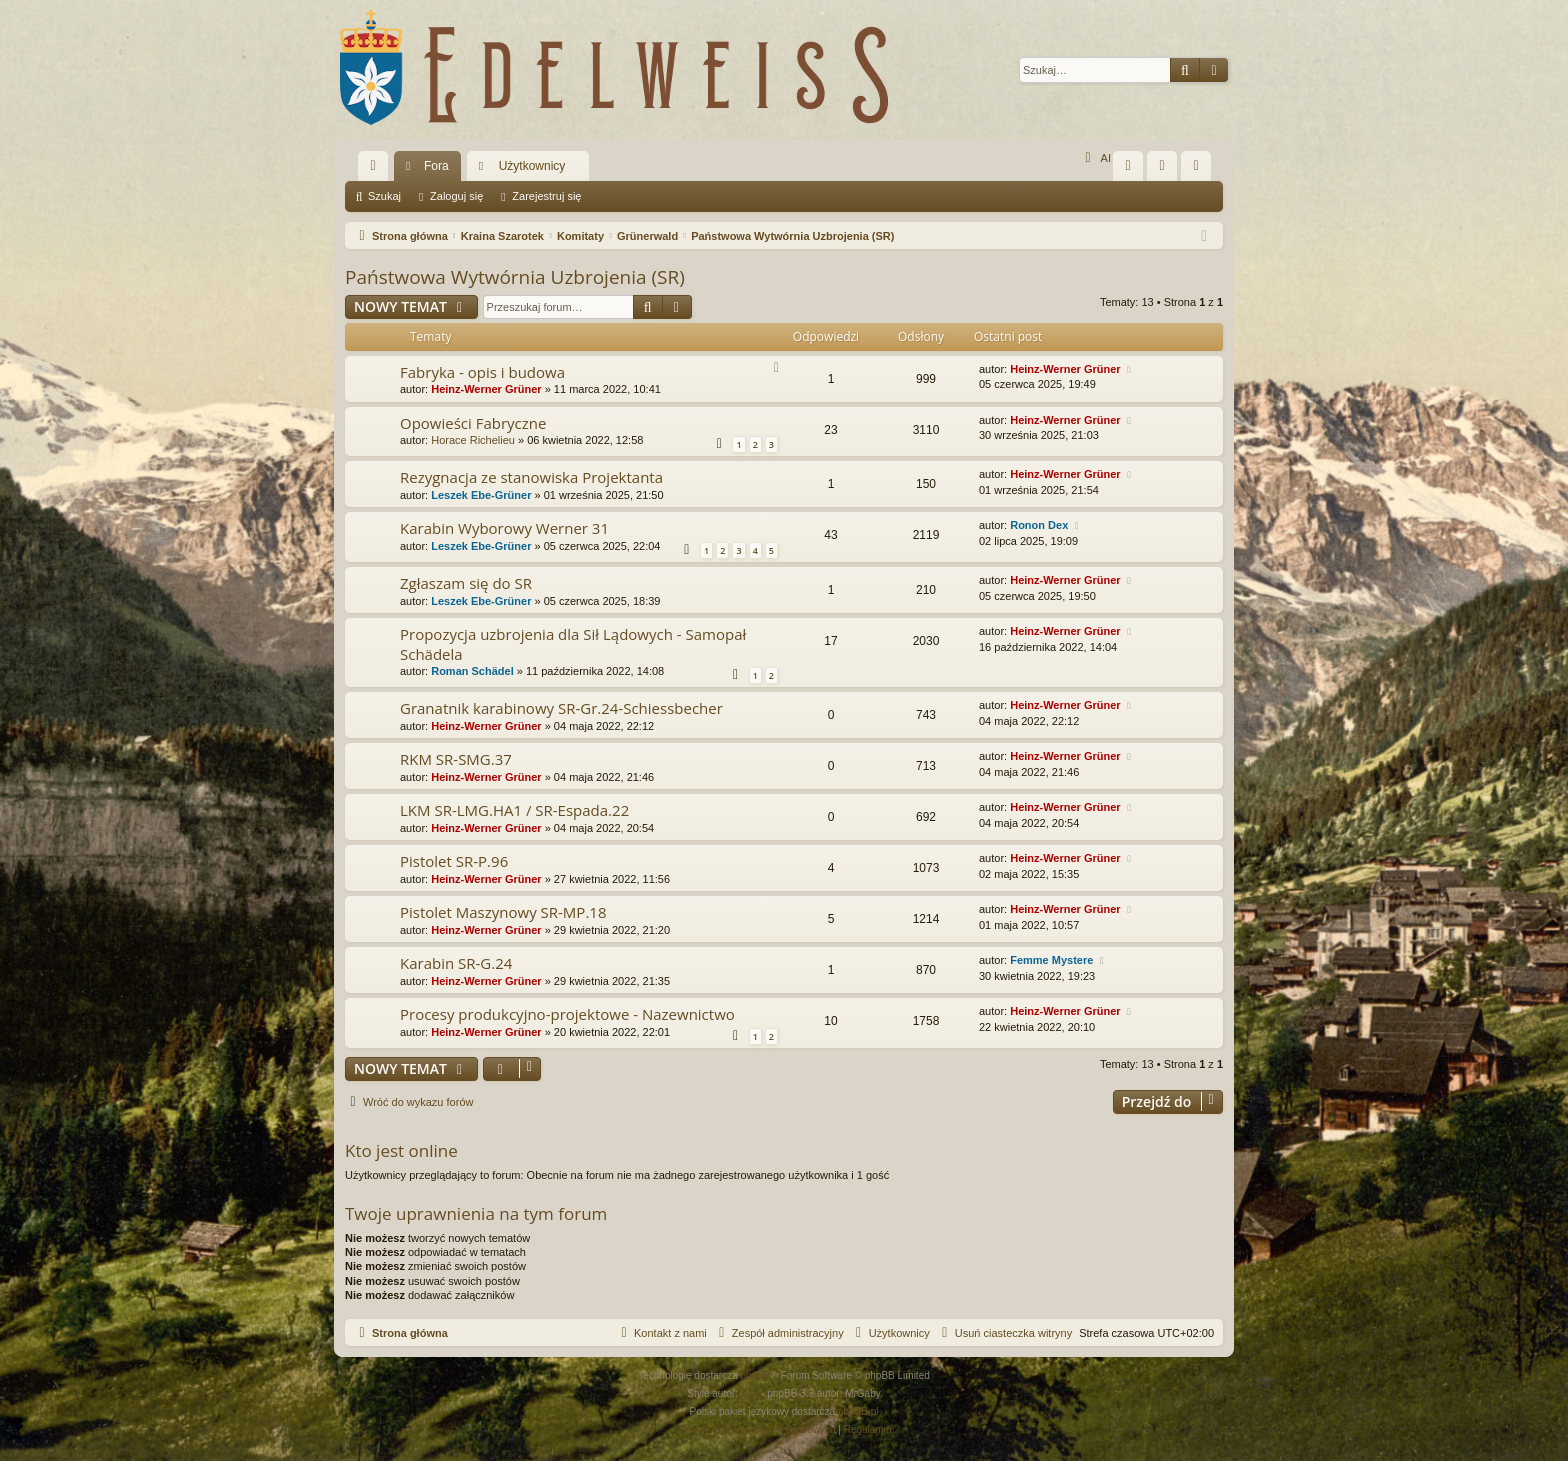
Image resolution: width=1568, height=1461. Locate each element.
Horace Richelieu (473, 440)
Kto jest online (401, 1150)
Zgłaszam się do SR (466, 583)
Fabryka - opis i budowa (482, 372)
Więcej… (377, 170)
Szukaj (384, 196)
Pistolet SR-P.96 (454, 861)
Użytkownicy (532, 166)
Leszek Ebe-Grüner (481, 495)
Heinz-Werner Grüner (486, 389)
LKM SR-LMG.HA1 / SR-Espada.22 (514, 810)
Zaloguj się (456, 196)
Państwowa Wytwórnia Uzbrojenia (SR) (515, 277)
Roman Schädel (472, 671)
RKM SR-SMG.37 (456, 759)
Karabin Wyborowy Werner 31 (504, 528)
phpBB (756, 1375)
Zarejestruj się (546, 196)
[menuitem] (1128, 166)
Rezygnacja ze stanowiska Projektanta (531, 477)
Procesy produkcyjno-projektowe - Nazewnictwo (567, 1014)
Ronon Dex (1039, 525)
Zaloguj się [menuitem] (1166, 170)
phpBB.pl (858, 1411)
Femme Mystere (1051, 960)
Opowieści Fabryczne (473, 423)
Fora (436, 166)
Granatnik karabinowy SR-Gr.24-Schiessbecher (561, 708)
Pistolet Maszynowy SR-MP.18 (503, 912)
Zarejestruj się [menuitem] (1200, 170)
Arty (750, 1393)
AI (1095, 158)
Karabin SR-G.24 (456, 963)
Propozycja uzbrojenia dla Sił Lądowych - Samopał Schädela (573, 643)
